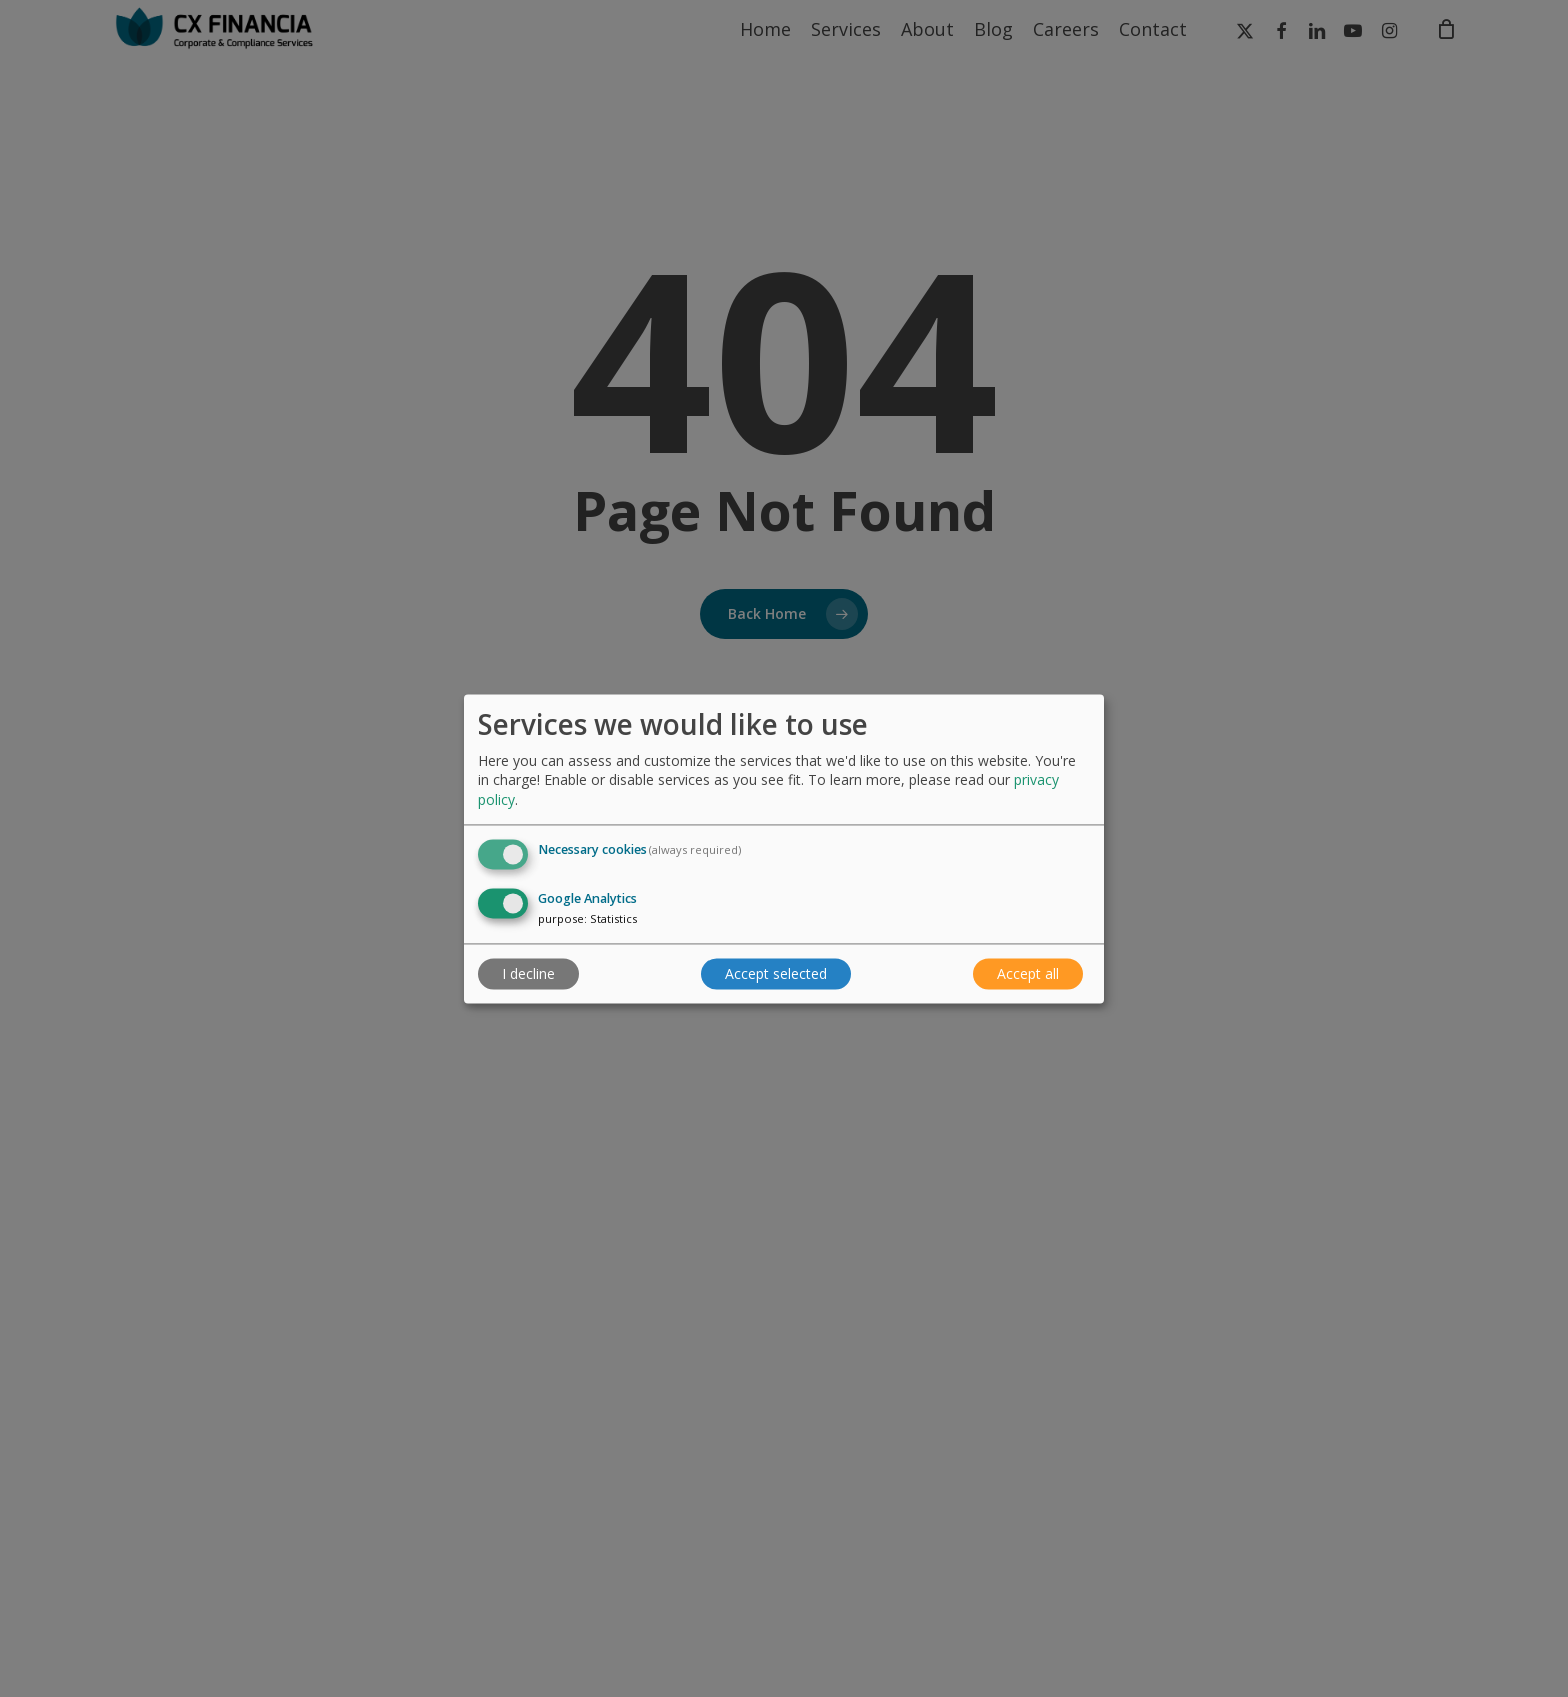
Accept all (1028, 973)
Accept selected (776, 973)
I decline (528, 973)
